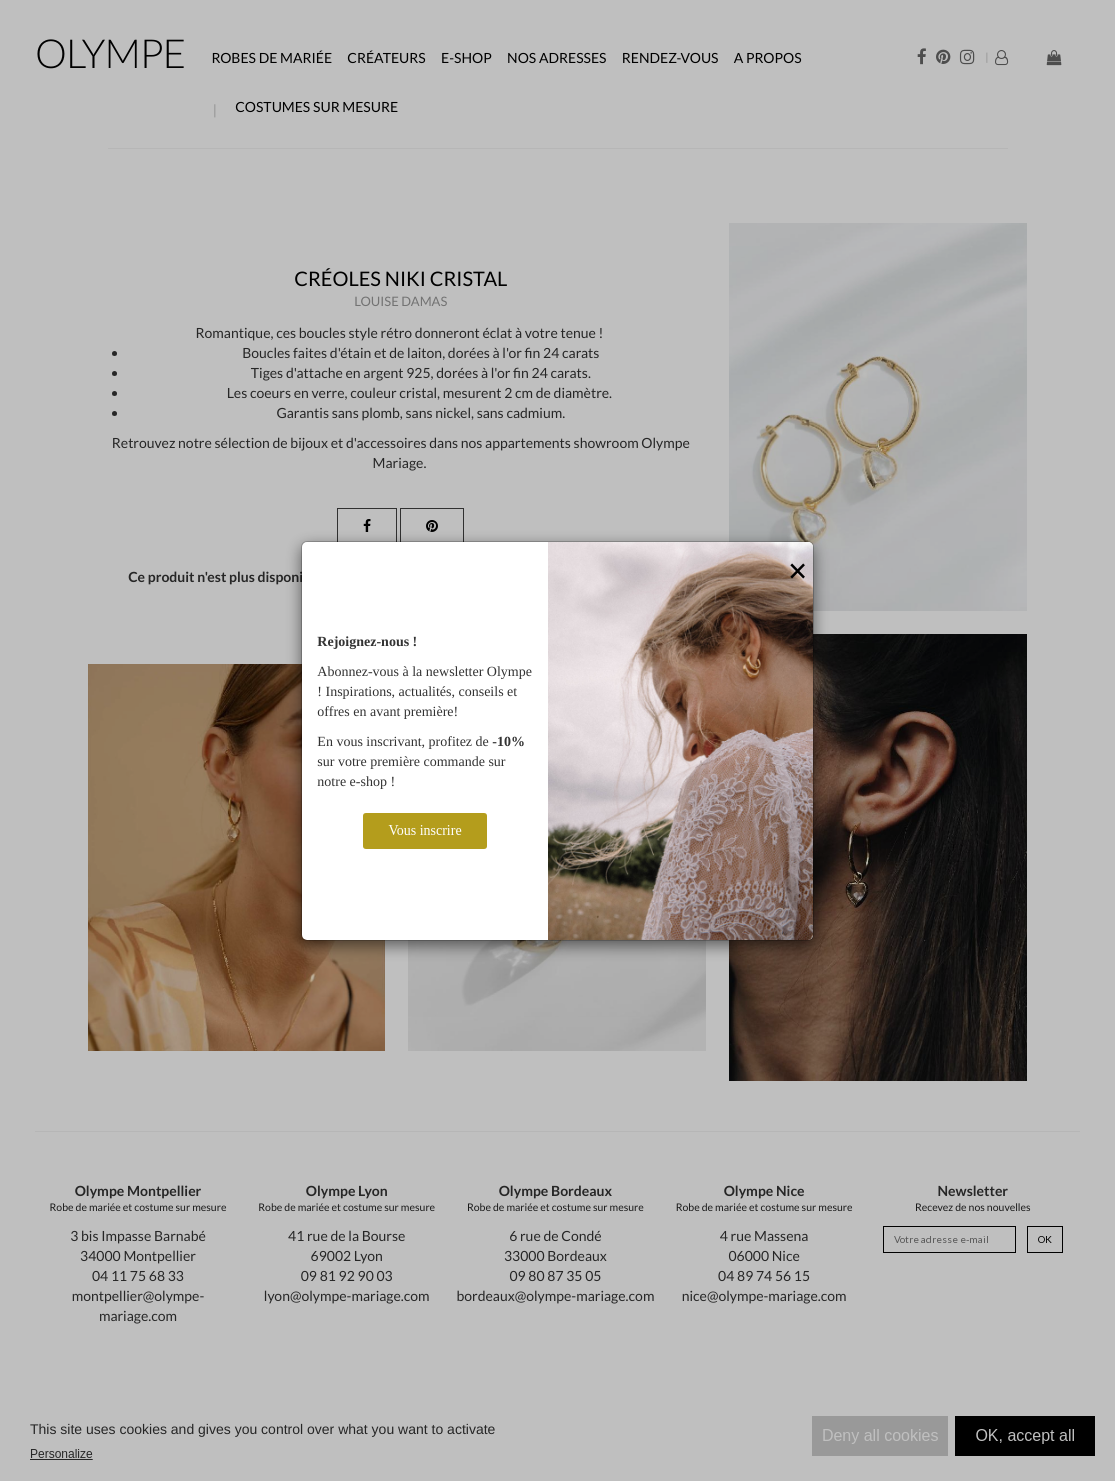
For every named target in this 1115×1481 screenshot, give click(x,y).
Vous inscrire (424, 830)
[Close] (798, 572)
